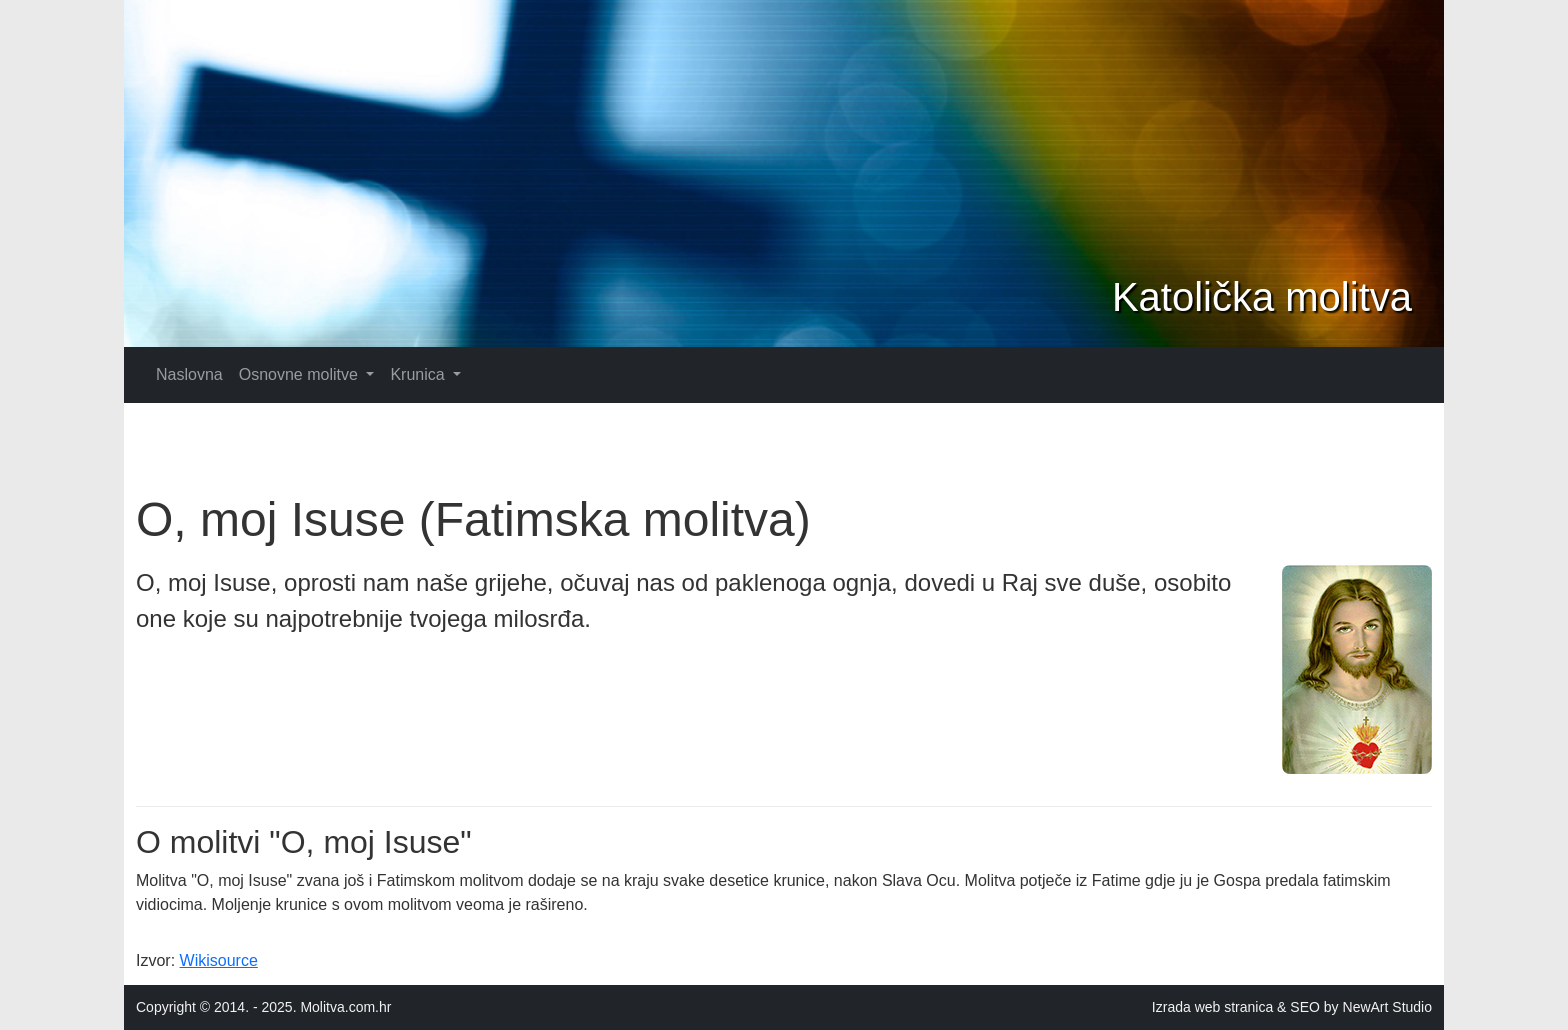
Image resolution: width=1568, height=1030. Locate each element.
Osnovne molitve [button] (301, 374)
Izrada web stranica (1212, 1007)
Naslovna (189, 374)
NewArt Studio (1387, 1007)
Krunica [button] (419, 374)
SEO (1305, 1007)
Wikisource (219, 960)
